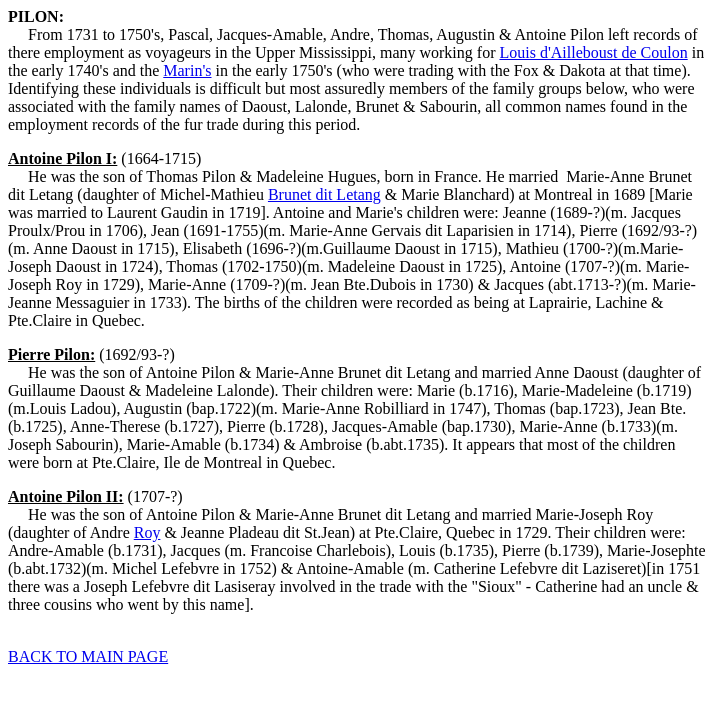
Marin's (187, 70)
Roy (147, 532)
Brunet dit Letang (324, 194)
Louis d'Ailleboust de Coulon (593, 52)
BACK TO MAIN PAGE (88, 656)
